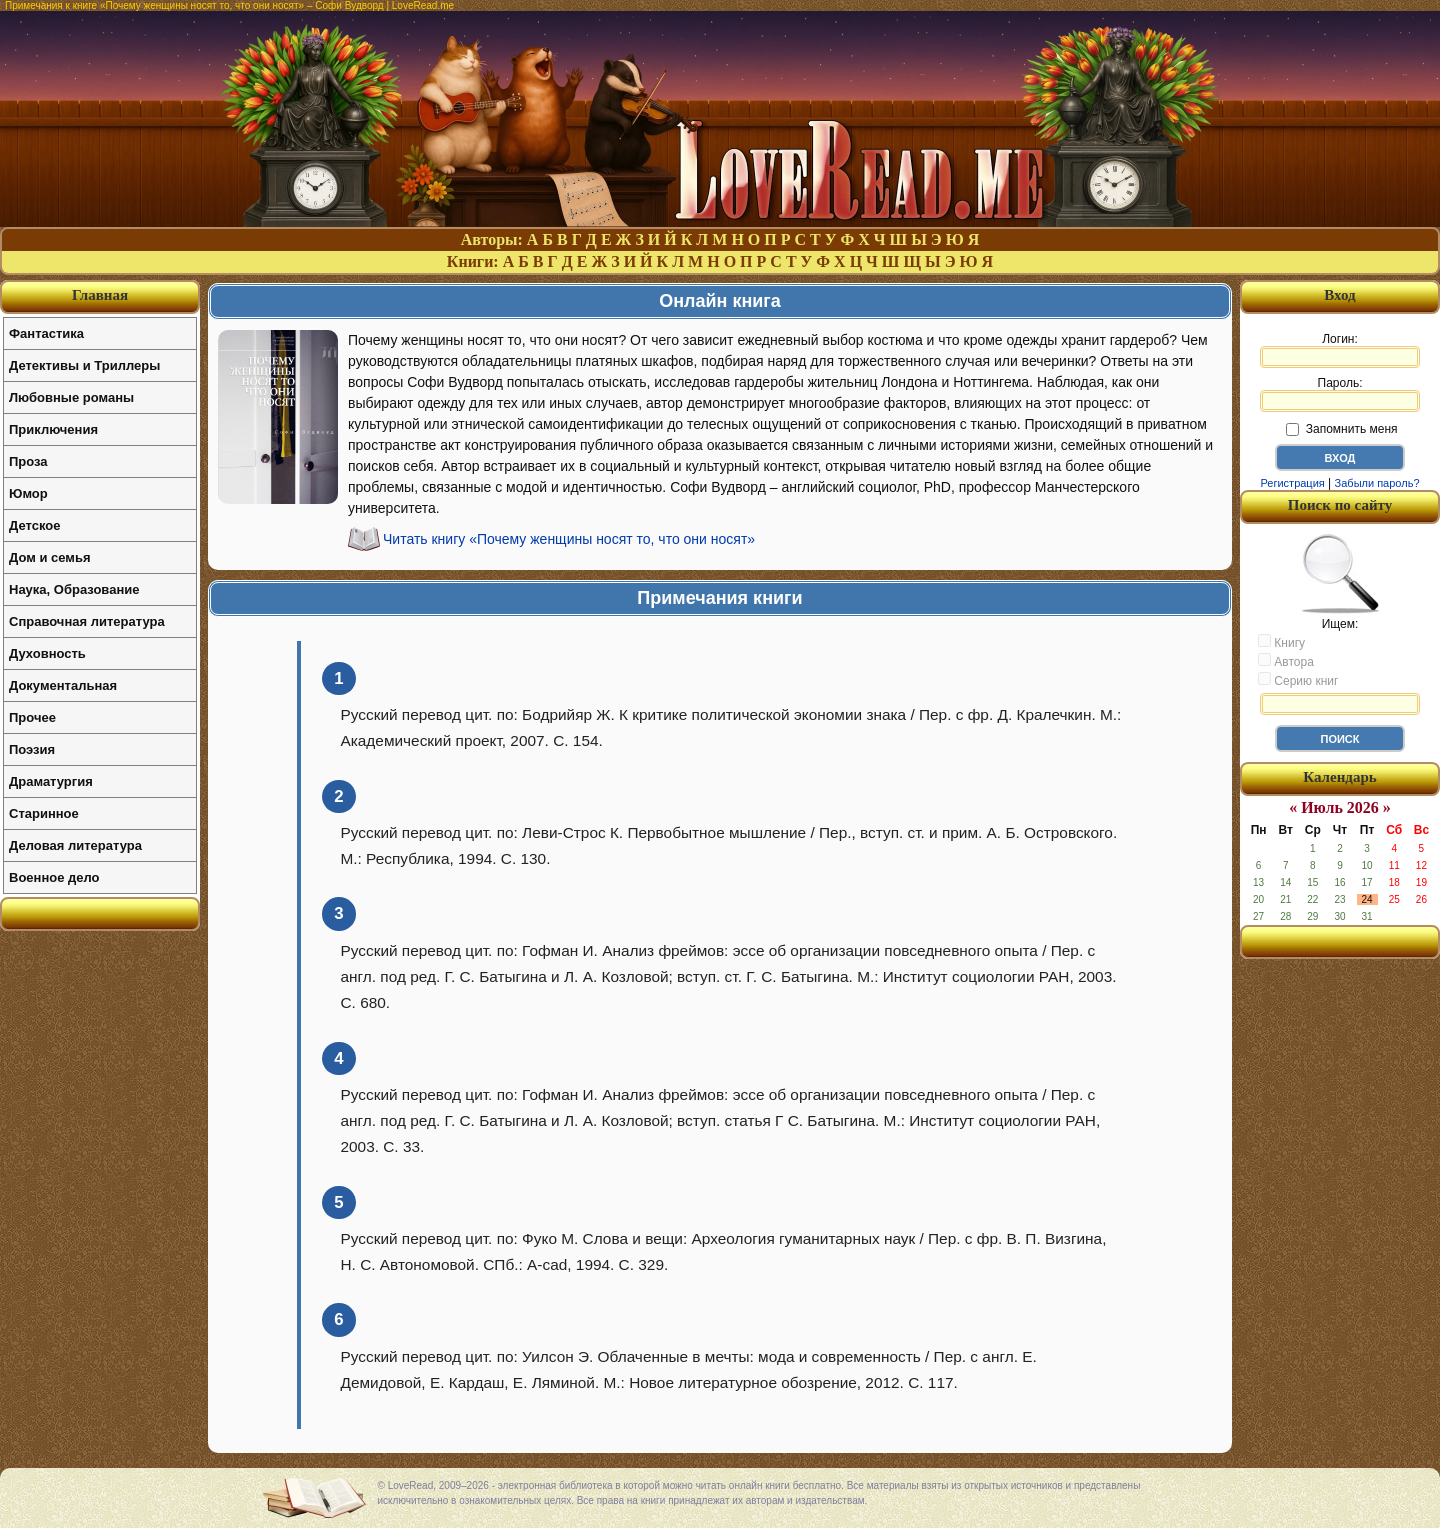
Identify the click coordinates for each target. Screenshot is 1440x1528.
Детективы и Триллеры (84, 365)
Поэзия (32, 749)
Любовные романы (71, 397)
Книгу (1281, 642)
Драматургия (51, 781)
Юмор (28, 493)
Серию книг (1298, 680)
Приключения (53, 429)
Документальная (63, 685)
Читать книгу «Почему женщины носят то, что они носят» (569, 539)
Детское (34, 525)
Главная (100, 295)
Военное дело (54, 877)
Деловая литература (75, 845)
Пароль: (1340, 394)
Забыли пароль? (1377, 483)
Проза (28, 461)
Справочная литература (87, 621)
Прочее (32, 717)
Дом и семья (50, 557)
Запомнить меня (1341, 429)
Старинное (44, 813)
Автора (1286, 661)
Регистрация (1292, 483)
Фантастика (46, 333)
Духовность (47, 653)
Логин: (1340, 350)
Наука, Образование (74, 589)
